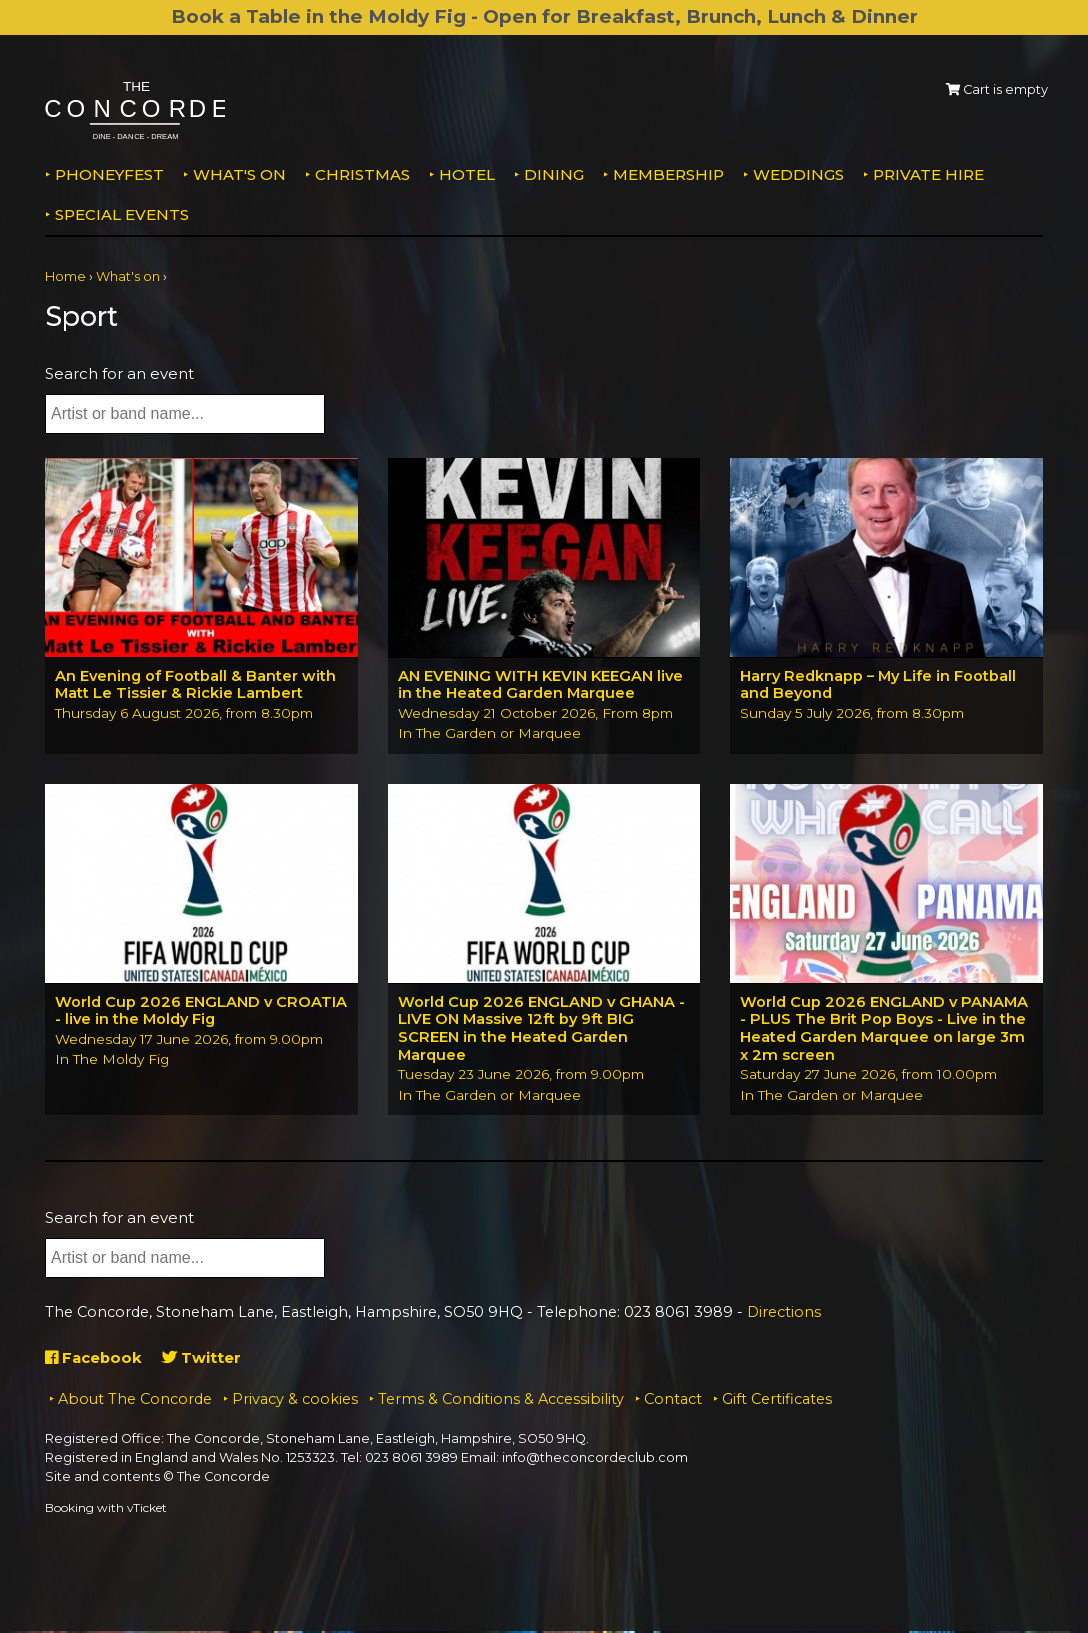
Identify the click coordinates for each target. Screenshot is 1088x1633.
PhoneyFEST (109, 174)
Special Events (122, 214)
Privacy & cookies (295, 1402)
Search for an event (119, 373)
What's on (239, 174)
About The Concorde (135, 1402)
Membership (668, 174)
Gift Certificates (777, 1402)
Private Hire (928, 174)
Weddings (798, 174)
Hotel (467, 174)
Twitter (203, 1359)
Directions (784, 1314)
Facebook (94, 1359)
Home (65, 276)
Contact (673, 1402)
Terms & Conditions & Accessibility (501, 1402)
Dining (554, 174)
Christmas (362, 174)
